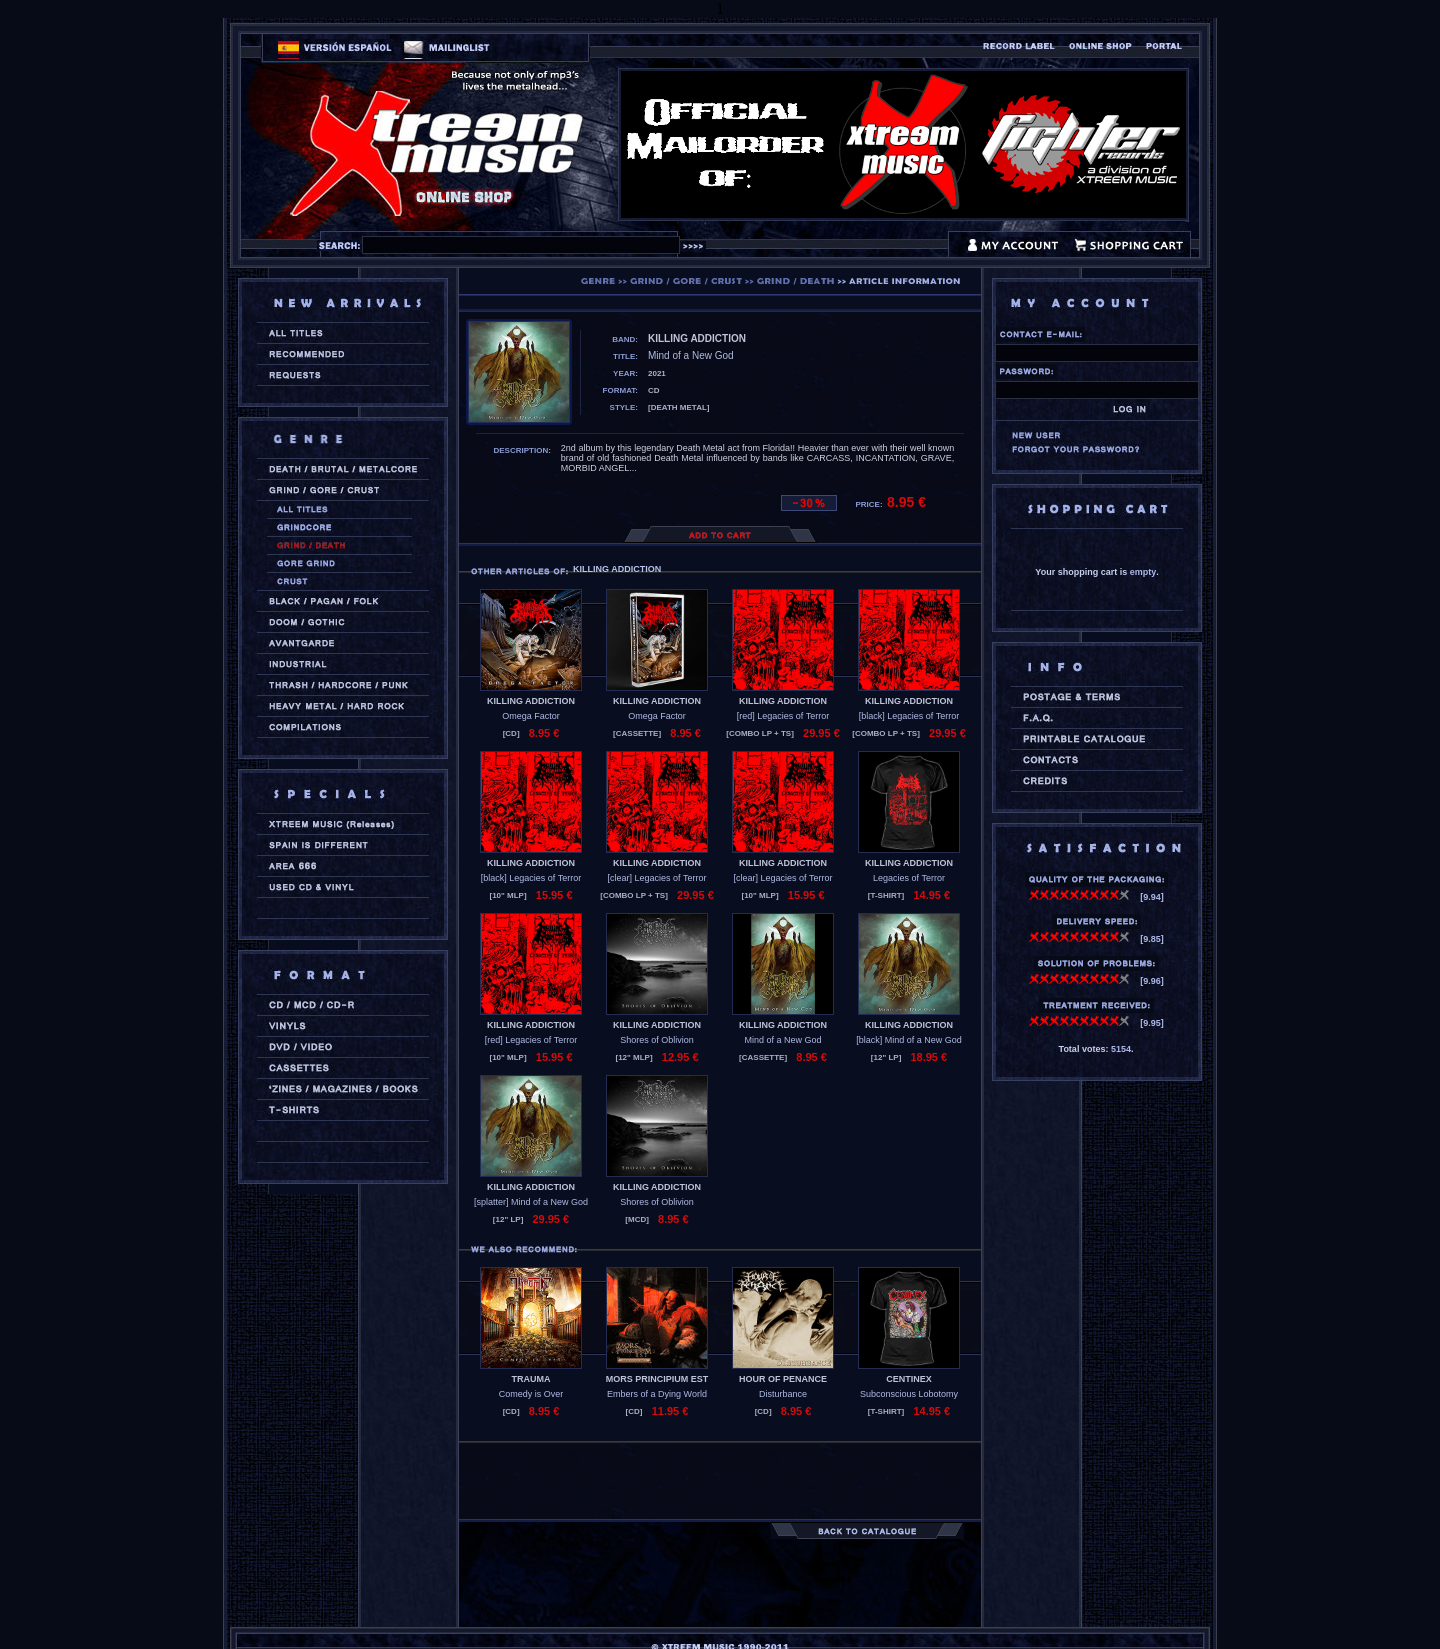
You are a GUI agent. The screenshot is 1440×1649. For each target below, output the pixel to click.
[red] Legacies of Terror (783, 716)
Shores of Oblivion (657, 1040)
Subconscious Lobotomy (909, 1394)
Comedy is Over (531, 1394)
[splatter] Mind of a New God (531, 1202)
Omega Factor (531, 716)
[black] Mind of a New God (909, 1040)
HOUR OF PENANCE (783, 1379)
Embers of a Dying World (657, 1394)
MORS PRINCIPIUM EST (657, 1379)
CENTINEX (909, 1379)
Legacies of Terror (909, 878)
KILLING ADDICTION (531, 701)
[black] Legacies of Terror (909, 716)
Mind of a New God (782, 1040)
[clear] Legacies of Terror (657, 878)
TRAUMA (531, 1379)
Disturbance (783, 1394)
